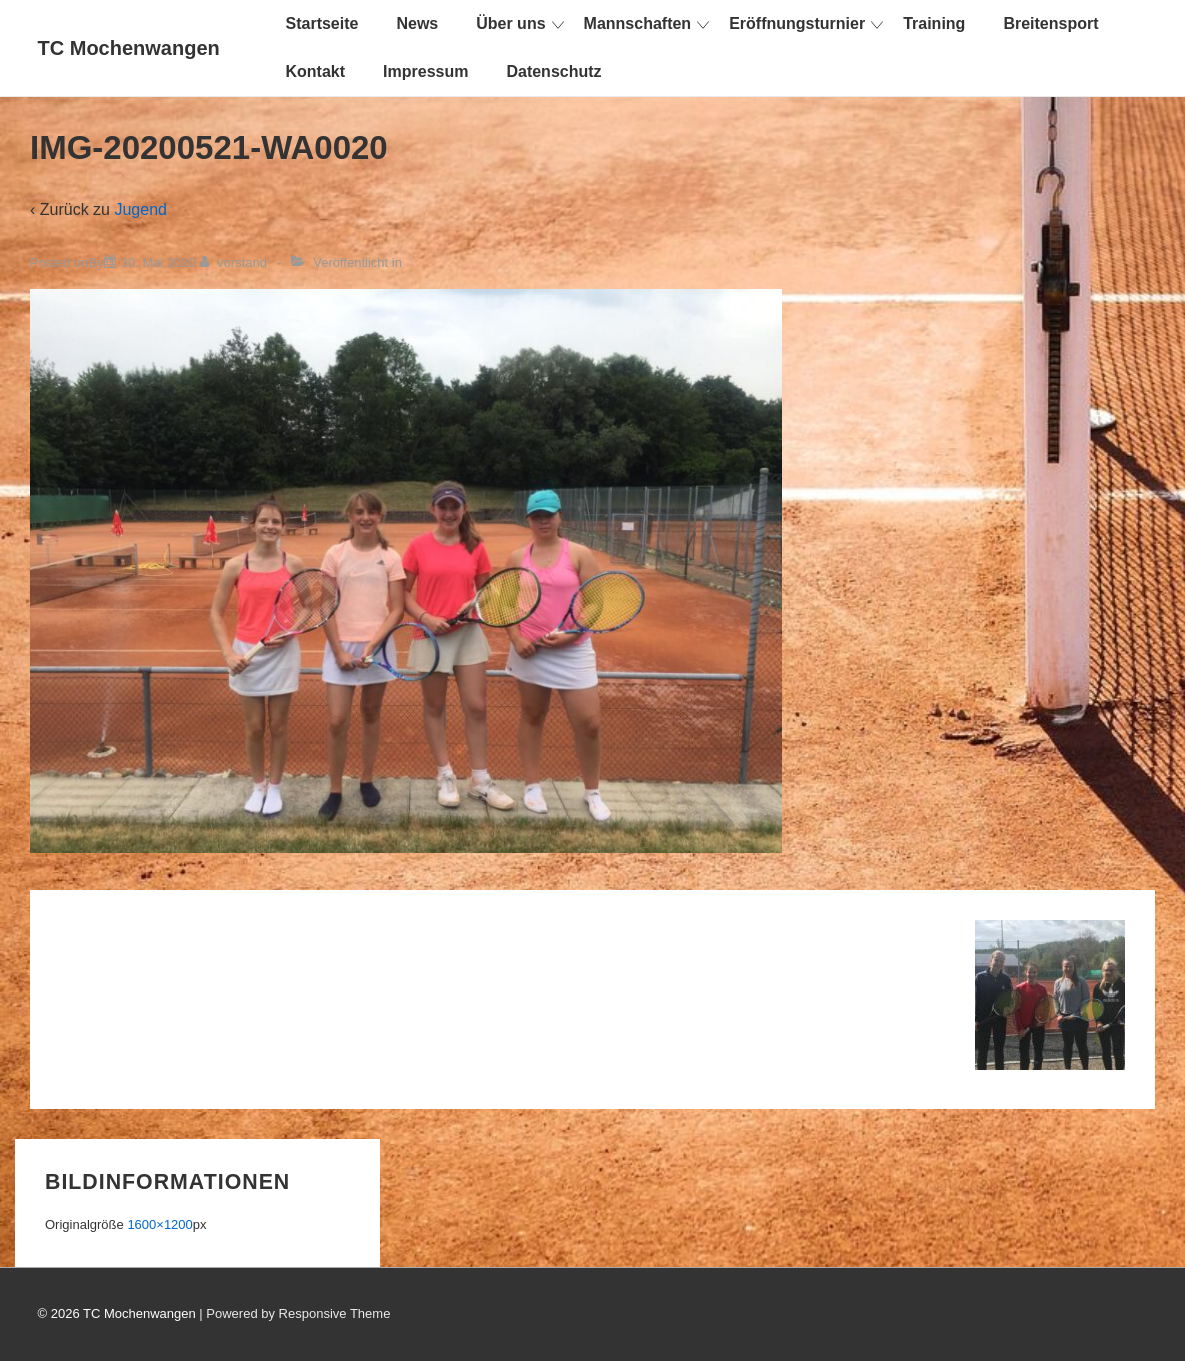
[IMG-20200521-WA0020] (158, 262)
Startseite (322, 23)
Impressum (425, 71)
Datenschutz (553, 71)
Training (934, 23)
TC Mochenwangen (129, 48)
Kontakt (316, 71)
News (417, 23)
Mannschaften (638, 23)
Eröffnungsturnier (797, 23)
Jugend (140, 209)
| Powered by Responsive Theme (294, 1313)
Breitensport (1050, 23)
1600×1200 (159, 1224)
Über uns (510, 23)
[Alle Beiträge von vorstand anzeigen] (235, 262)
